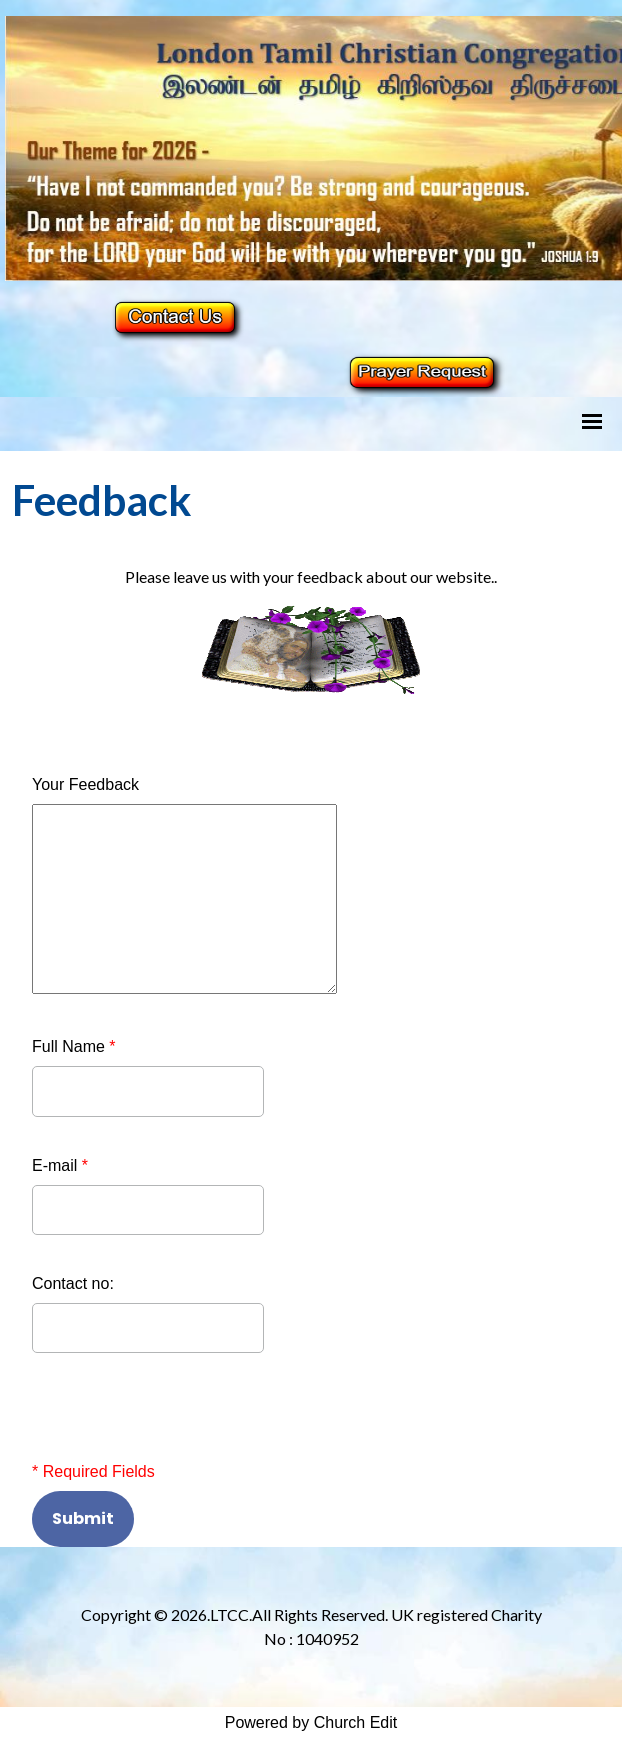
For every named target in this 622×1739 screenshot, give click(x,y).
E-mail (60, 1165)
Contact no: (73, 1283)
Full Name (74, 1046)
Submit (83, 1518)
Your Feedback (85, 784)
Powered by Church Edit (311, 1722)
